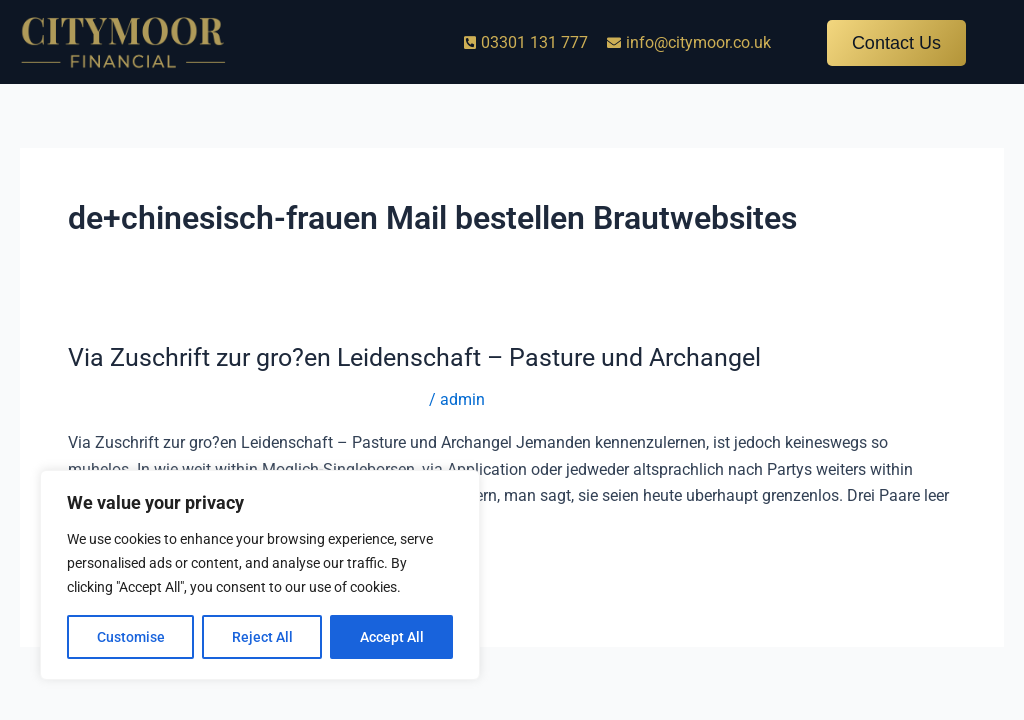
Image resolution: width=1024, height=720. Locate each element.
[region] (260, 575)
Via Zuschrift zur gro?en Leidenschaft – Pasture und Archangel (428, 357)
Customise (131, 637)
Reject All (262, 637)
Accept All (392, 637)
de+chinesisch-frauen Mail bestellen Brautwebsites (246, 399)
